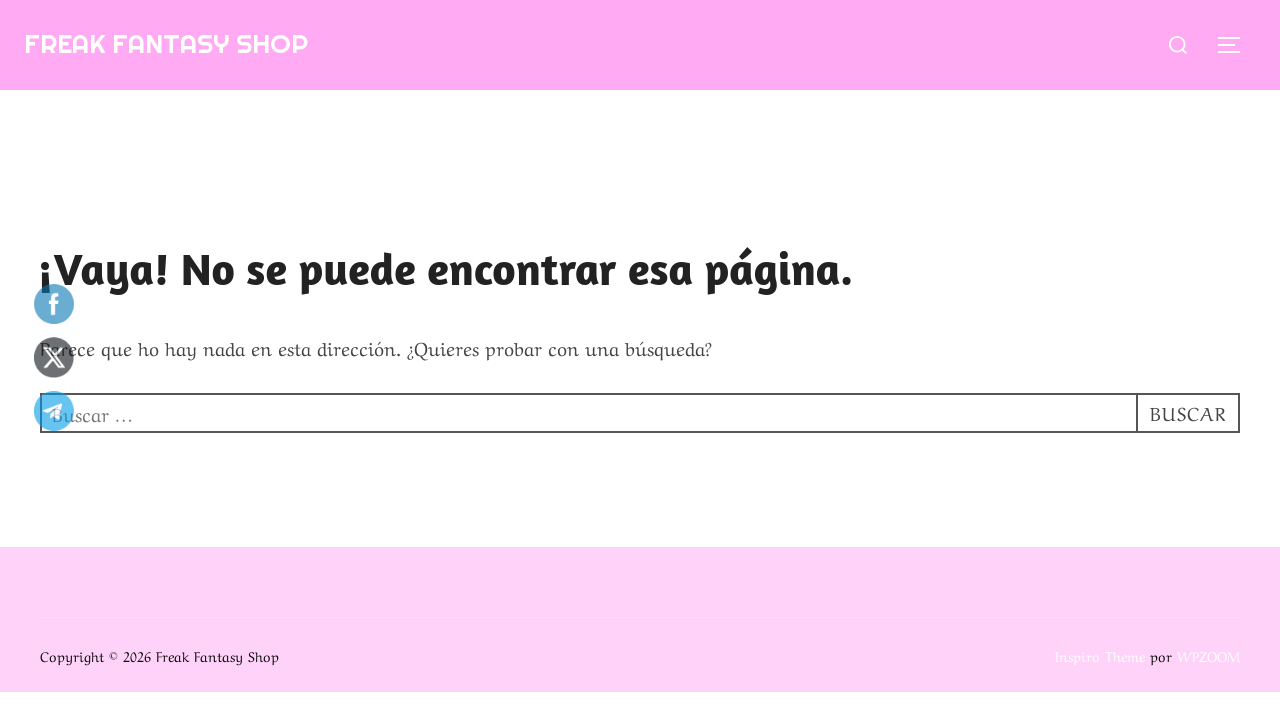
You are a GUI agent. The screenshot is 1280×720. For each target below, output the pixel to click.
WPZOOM (1208, 655)
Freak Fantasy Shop (166, 43)
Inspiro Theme (1100, 655)
